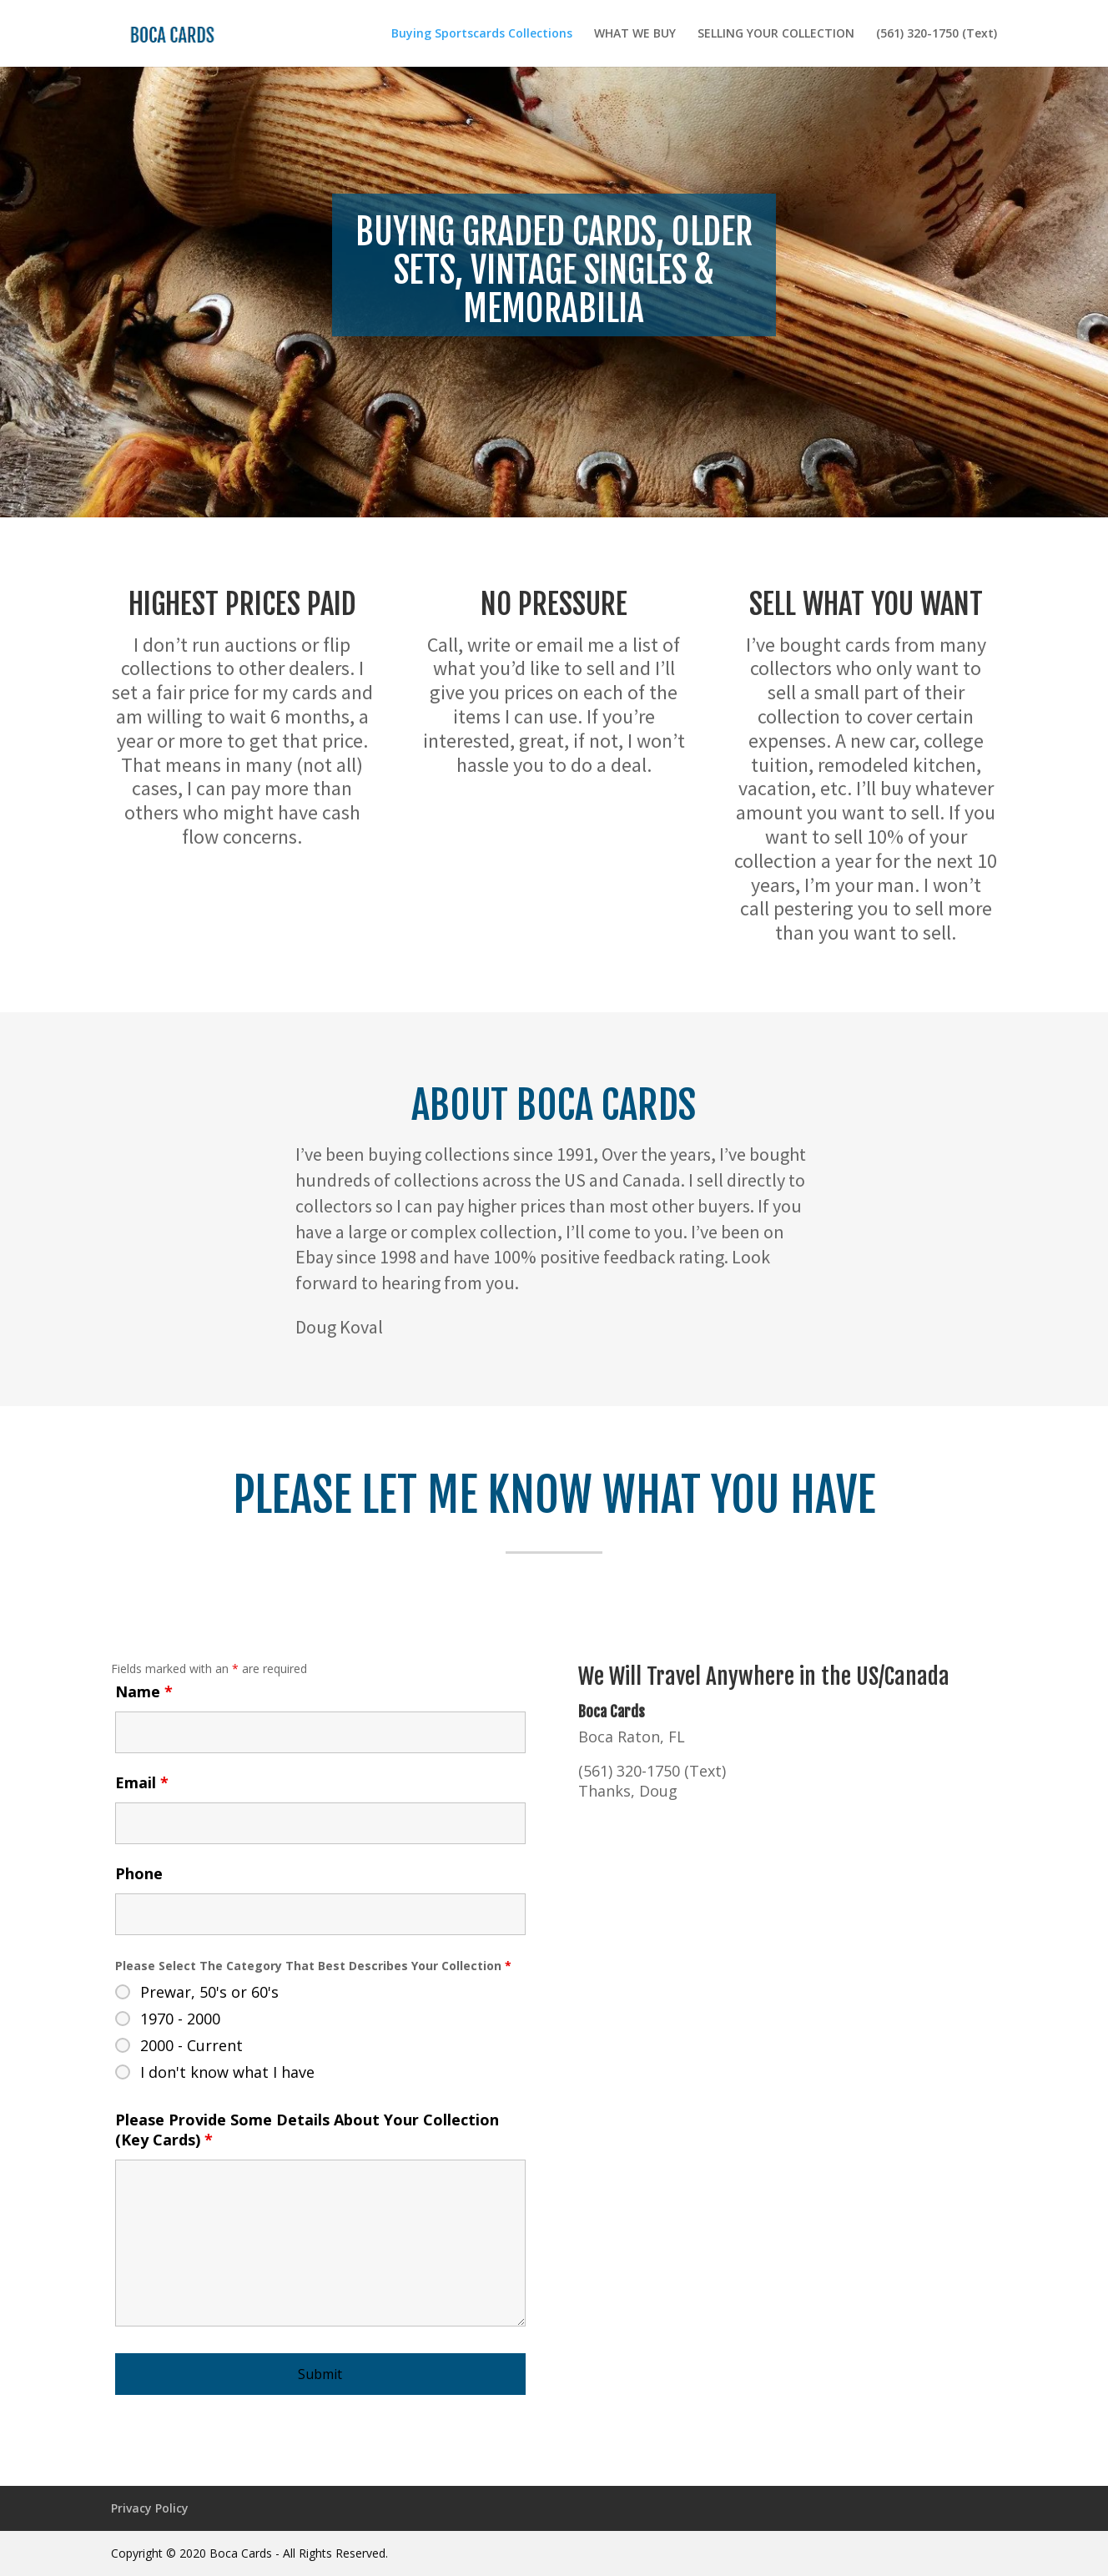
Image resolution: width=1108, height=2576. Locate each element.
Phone (139, 1873)
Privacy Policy (150, 2508)
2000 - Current (191, 2045)
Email (142, 1782)
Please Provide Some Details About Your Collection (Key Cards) (307, 2130)
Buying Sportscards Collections (481, 34)
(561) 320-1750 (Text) (936, 34)
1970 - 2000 (180, 2018)
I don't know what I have (227, 2072)
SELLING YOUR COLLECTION (776, 34)
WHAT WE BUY (635, 34)
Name (144, 1691)
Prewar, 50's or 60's (209, 1992)
